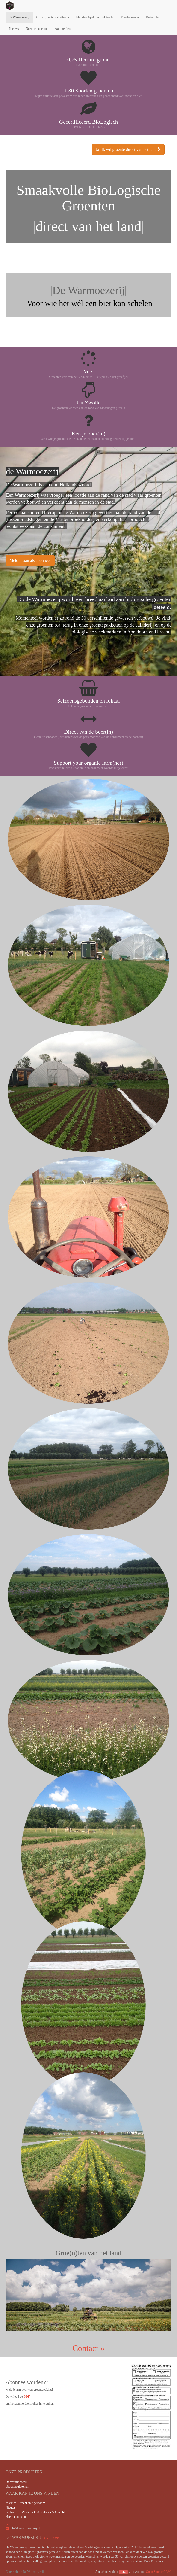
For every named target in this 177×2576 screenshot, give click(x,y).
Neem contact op (16, 2516)
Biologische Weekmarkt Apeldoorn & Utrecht (35, 2512)
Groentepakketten (17, 2486)
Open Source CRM (158, 2571)
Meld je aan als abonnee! (30, 560)
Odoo (123, 2572)
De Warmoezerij (16, 2482)
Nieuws (10, 2507)
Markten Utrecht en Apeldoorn (25, 2503)
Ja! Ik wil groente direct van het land (128, 149)
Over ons (52, 2538)
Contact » (89, 2348)
